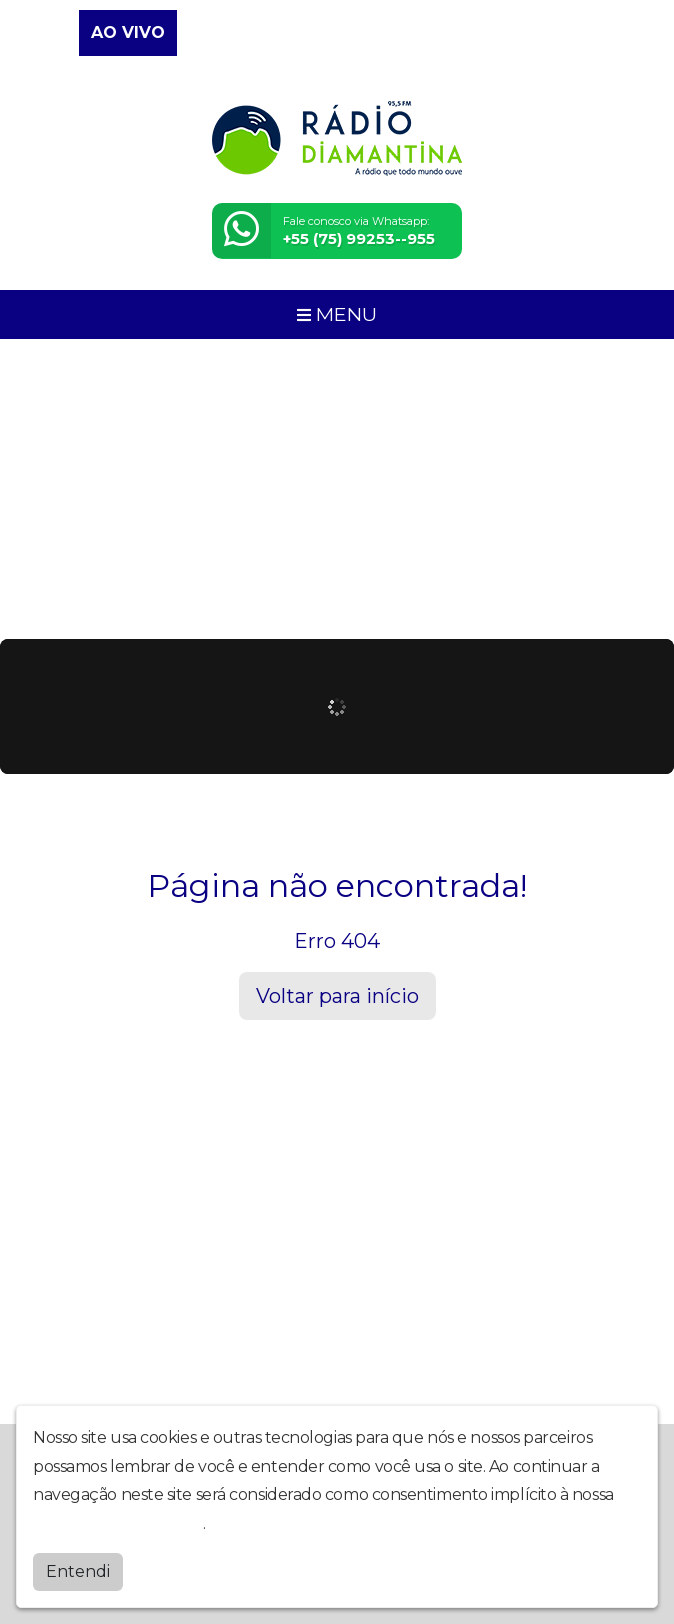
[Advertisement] (337, 489)
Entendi (78, 1571)
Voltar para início (337, 996)
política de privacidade (118, 1523)
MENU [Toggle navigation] (337, 314)
